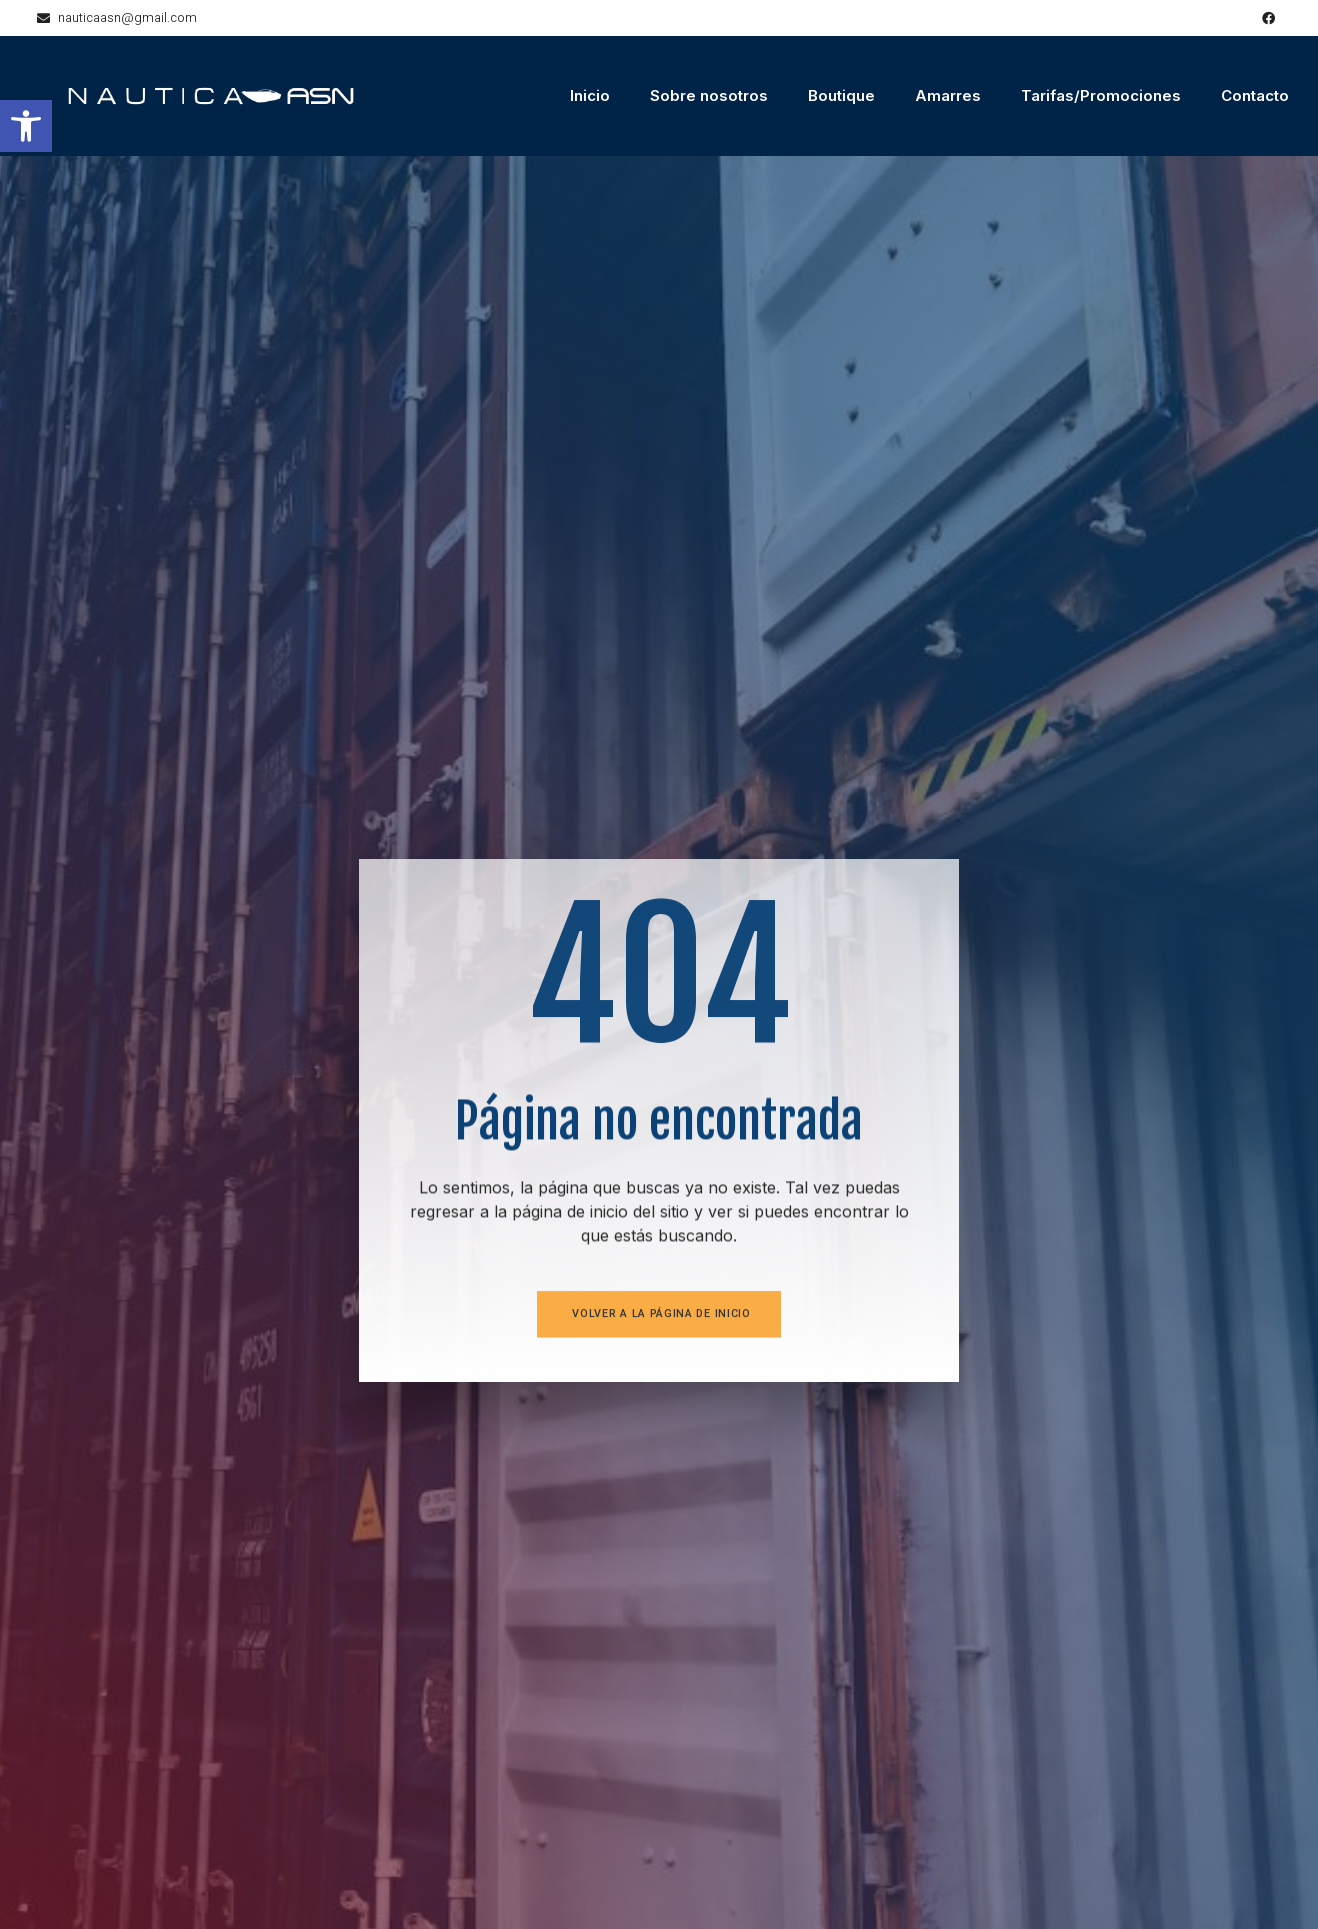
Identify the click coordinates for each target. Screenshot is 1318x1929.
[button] (26, 126)
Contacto (1255, 95)
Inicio (590, 95)
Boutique (841, 95)
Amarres (948, 95)
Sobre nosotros (709, 95)
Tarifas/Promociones (1101, 95)
